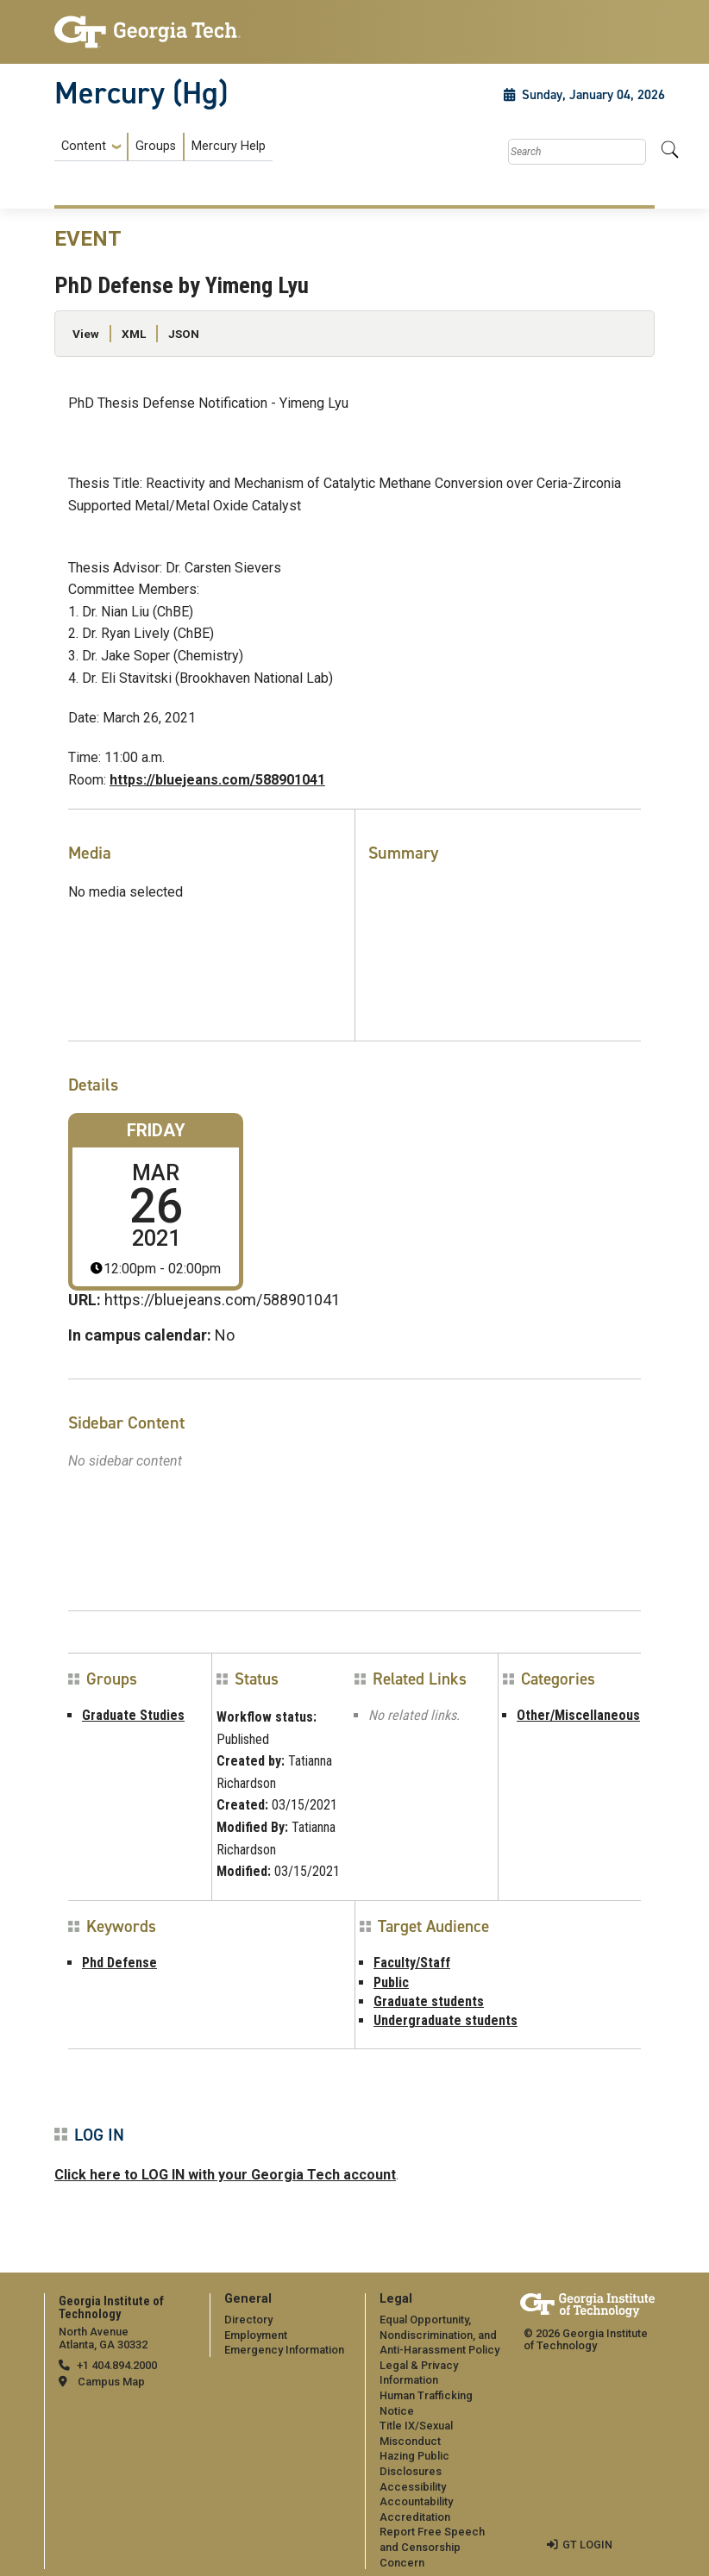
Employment (255, 2335)
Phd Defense (119, 1962)
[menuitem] (163, 147)
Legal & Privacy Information (419, 2373)
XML (134, 334)
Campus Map (111, 2381)
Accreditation (415, 2516)
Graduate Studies (133, 1715)
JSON (183, 334)
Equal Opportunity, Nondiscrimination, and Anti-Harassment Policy (439, 2334)
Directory (248, 2319)
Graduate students (428, 2001)
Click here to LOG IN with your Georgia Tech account (225, 2174)
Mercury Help (228, 146)
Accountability (416, 2501)
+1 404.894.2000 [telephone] (117, 2365)
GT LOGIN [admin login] (587, 2544)
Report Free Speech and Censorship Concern (432, 2546)
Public (391, 1982)
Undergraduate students (445, 2020)
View (85, 334)
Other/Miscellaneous (578, 1715)
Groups (155, 146)
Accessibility (413, 2486)
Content (83, 146)
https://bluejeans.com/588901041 (217, 780)
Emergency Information (284, 2349)
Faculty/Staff (411, 1962)
